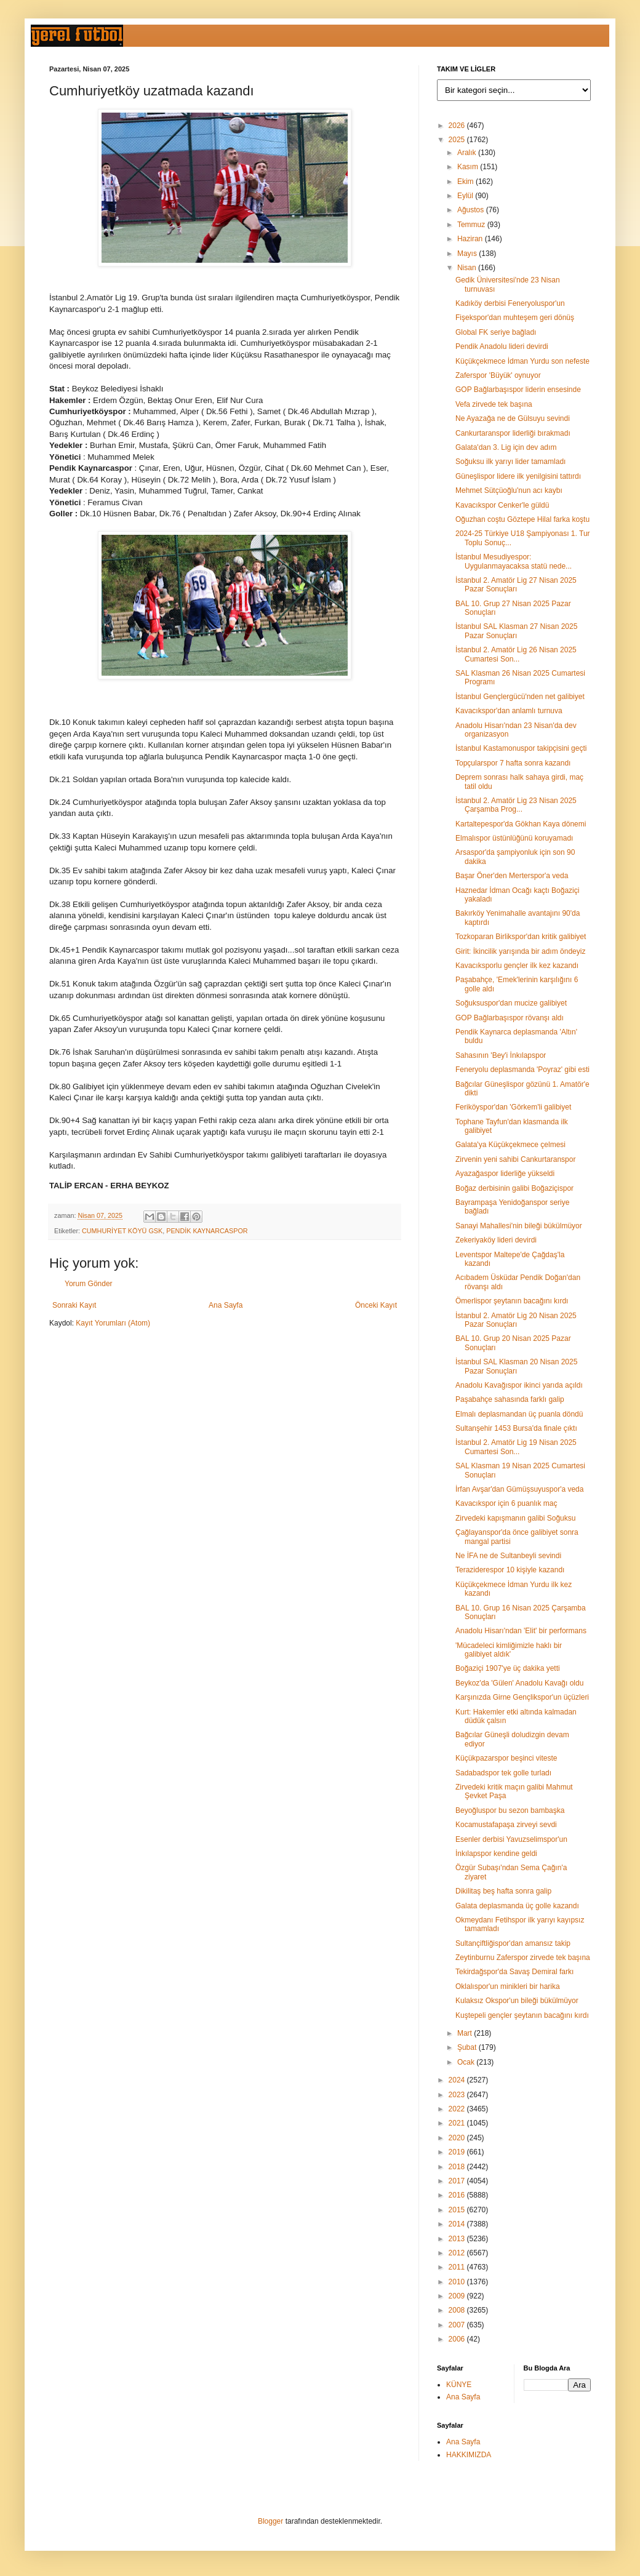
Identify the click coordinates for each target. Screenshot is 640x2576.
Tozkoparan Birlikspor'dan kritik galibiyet (520, 936)
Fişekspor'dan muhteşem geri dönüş (514, 317)
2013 (458, 2238)
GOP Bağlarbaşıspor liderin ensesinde (518, 389)
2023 (458, 2094)
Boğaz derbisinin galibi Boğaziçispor (514, 1188)
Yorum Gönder (89, 1283)
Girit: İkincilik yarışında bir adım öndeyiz (520, 951)
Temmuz (472, 224)
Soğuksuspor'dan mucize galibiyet (511, 1003)
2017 (458, 2181)
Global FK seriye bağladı (495, 332)
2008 (458, 2310)
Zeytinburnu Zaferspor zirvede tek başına (522, 1957)
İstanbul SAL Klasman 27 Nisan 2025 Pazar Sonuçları (516, 630)
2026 (458, 125)
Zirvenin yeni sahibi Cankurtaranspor (515, 1159)
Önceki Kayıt (376, 1305)
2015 (458, 2210)
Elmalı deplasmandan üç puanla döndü (519, 1414)
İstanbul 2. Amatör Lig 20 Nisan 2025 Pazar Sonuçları (516, 1320)
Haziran (471, 238)
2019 (458, 2152)
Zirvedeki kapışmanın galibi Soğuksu (515, 1518)
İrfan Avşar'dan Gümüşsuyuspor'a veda (519, 1489)
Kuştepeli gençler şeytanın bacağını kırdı (522, 2015)
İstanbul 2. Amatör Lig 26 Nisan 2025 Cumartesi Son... (516, 654)
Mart (465, 2033)
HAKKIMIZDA (468, 2454)
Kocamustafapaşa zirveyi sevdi (506, 1824)
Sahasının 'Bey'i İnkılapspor (500, 1055)
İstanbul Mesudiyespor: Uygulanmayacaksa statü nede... (513, 561)
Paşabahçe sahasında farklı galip (509, 1399)
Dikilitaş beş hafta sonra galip (503, 1891)
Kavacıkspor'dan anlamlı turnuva (508, 710)
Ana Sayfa (225, 1305)
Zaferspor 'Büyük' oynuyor (498, 375)
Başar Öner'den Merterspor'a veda (511, 875)
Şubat (468, 2047)
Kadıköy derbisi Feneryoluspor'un (510, 303)
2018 (458, 2166)
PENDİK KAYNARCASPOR (206, 1230)
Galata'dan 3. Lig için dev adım (505, 447)
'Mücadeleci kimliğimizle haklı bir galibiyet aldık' (508, 1649)
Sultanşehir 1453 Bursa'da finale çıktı (516, 1428)
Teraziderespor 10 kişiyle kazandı (509, 1570)
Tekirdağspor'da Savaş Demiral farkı (514, 1971)
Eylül (466, 195)
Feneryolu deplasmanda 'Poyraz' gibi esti (522, 1069)
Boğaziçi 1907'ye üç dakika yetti (507, 1668)
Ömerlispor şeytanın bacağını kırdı (511, 1301)
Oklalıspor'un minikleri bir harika (507, 1986)
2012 (458, 2253)
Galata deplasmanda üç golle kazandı (517, 1906)
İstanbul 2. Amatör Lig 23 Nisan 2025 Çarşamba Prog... (516, 805)
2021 (458, 2123)
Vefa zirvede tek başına (493, 404)
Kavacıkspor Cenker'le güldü (502, 505)
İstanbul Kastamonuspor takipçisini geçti (520, 748)
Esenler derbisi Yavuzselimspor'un (511, 1839)
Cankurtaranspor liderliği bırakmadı (512, 433)
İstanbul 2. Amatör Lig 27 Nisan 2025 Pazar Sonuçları (516, 584)
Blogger (270, 2521)
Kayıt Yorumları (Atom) (113, 1323)
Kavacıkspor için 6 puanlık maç (506, 1503)
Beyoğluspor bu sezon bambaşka (509, 1810)
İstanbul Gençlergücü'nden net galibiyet (520, 696)
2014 (458, 2224)
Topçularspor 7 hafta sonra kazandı (512, 763)
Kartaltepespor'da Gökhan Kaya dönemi (520, 824)
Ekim (466, 181)
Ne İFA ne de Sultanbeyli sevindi (508, 1555)
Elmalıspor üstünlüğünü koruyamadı (514, 838)
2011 (458, 2267)
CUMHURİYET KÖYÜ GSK (122, 1230)
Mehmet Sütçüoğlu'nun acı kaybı (508, 490)
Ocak (466, 2062)
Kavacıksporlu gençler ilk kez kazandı (516, 965)
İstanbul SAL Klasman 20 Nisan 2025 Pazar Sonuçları (516, 1366)
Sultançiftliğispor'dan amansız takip (512, 1943)
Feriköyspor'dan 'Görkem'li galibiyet (513, 1107)
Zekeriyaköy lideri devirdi (496, 1240)
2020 (458, 2138)
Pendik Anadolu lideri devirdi (501, 346)
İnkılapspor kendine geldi (496, 1853)
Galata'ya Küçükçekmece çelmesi (510, 1144)
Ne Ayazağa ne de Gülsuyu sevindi (512, 418)
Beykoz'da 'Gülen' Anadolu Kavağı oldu (519, 1683)
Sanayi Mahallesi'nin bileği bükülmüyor (518, 1226)
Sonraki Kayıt (74, 1305)
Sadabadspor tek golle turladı (503, 1773)
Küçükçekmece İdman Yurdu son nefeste (522, 361)
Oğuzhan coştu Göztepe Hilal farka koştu (522, 519)
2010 (458, 2282)
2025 (458, 139)
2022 (458, 2109)
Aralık (467, 152)
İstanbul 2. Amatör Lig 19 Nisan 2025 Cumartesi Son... (516, 1446)
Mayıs (468, 253)
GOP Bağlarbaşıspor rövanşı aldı (509, 1018)
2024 (458, 2080)
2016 (458, 2195)
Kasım (468, 166)
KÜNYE (458, 2384)
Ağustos (471, 210)
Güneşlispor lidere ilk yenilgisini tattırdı (518, 476)
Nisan (467, 267)
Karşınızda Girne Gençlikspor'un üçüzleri (522, 1697)
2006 (458, 2339)
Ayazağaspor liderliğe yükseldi (504, 1173)
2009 (458, 2296)
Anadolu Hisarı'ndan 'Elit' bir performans (520, 1630)
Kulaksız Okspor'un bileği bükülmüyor (516, 2000)
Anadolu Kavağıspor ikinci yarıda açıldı (519, 1385)
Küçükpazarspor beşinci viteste (506, 1758)
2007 (458, 2325)
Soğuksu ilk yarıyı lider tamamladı (510, 461)
